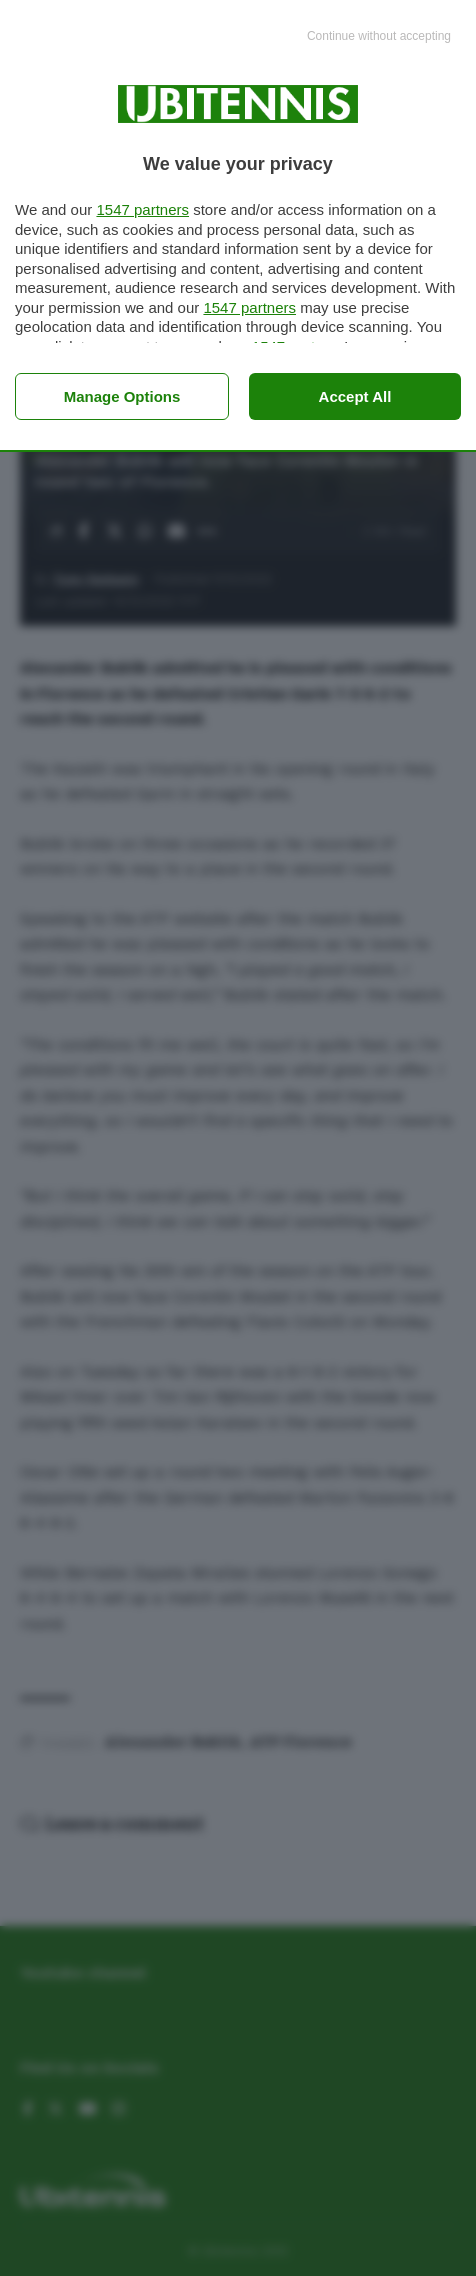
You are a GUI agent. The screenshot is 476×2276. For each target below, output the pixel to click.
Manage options (122, 396)
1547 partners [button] (142, 209)
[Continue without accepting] (379, 37)
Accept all (355, 396)
